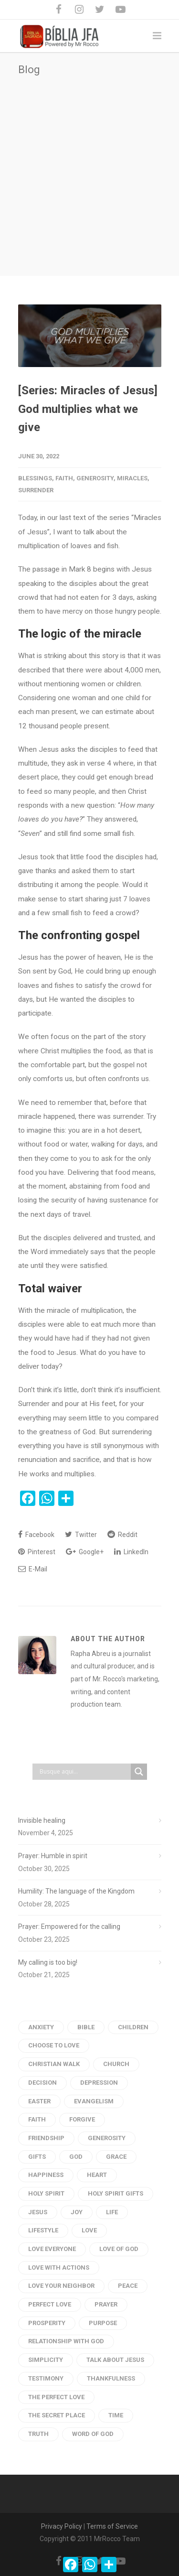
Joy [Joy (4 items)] (77, 2212)
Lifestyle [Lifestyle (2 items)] (43, 2230)
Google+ (85, 1552)
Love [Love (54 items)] (89, 2230)
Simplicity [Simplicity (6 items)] (45, 2359)
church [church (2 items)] (116, 2063)
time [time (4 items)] (115, 2415)
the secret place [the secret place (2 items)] (56, 2415)
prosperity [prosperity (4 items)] (46, 2323)
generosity (95, 478)
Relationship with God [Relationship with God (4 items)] (66, 2341)
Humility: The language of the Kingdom (76, 1891)
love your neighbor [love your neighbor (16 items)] (61, 2285)
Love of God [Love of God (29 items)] (118, 2248)
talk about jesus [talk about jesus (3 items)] (115, 2359)
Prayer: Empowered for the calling (69, 1926)
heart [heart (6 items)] (97, 2174)
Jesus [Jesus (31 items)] (37, 2212)
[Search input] (84, 1772)
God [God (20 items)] (76, 2156)
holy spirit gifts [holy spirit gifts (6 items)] (115, 2193)
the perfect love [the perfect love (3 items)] (56, 2397)
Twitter (81, 1534)
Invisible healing (41, 1820)
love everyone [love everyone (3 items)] (52, 2248)
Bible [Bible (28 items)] (86, 2027)
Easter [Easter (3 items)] (39, 2101)
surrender (35, 490)
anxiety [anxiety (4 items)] (41, 2027)
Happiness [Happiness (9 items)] (45, 2174)
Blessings (35, 478)
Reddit (122, 1534)
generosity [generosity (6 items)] (107, 2138)
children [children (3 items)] (133, 2027)
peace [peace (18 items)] (127, 2285)
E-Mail (32, 1569)
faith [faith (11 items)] (37, 2119)
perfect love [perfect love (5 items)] (49, 2304)
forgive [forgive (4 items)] (82, 2119)
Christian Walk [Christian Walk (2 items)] (54, 2063)
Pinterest (36, 1552)
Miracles (132, 478)
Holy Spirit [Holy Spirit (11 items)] (46, 2193)
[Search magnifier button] (139, 1772)
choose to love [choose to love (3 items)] (53, 2045)
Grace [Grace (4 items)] (116, 2156)
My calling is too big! (47, 1962)
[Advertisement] (89, 170)
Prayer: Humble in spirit (52, 1856)
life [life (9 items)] (112, 2212)
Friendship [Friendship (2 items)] (46, 2138)
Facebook (36, 1534)
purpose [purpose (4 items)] (103, 2323)
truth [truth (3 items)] (38, 2433)
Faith (64, 478)
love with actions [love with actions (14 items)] (58, 2267)
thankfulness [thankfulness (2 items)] (111, 2378)
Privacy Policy (61, 2526)
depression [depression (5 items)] (99, 2082)
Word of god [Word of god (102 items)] (93, 2433)
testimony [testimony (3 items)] (45, 2378)
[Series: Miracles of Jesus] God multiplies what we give (88, 409)
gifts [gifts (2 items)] (37, 2156)
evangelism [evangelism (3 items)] (94, 2101)
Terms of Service (112, 2526)
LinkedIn (131, 1552)
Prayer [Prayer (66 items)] (106, 2304)
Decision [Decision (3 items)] (42, 2082)
